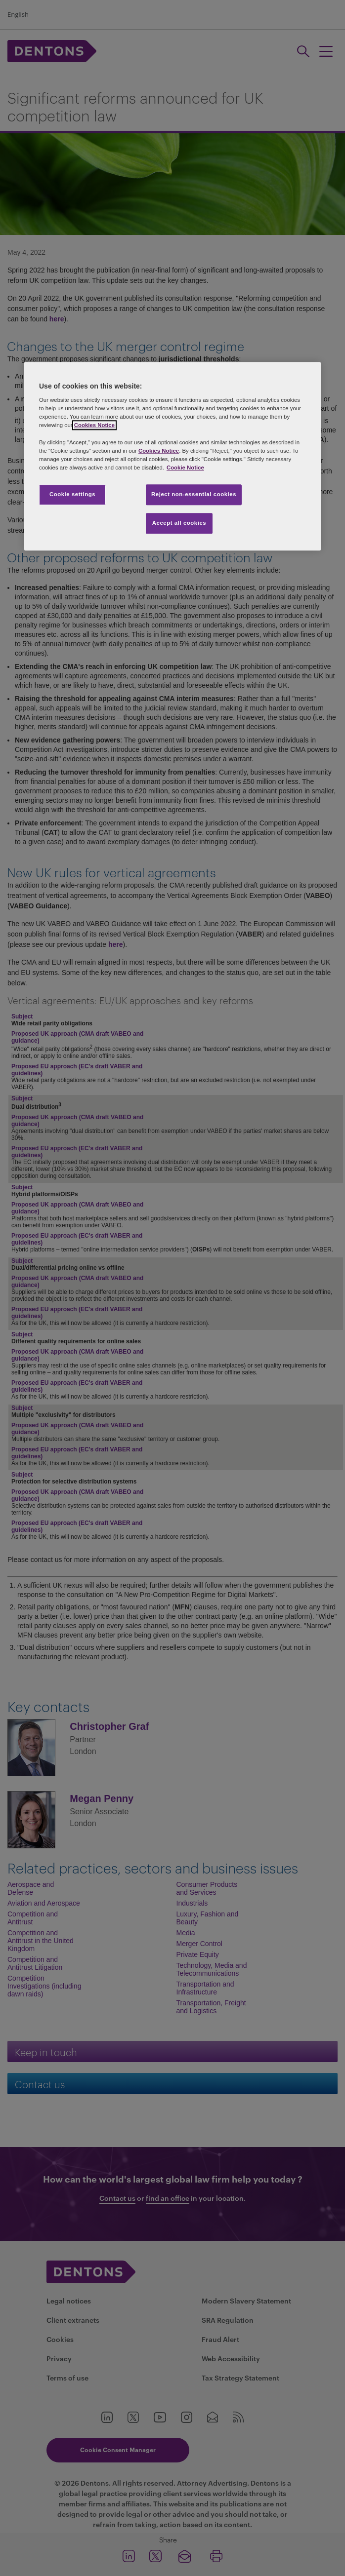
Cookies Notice (94, 426)
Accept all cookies (179, 523)
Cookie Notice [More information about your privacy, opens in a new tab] (185, 467)
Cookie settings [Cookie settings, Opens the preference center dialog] (72, 494)
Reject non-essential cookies (193, 494)
